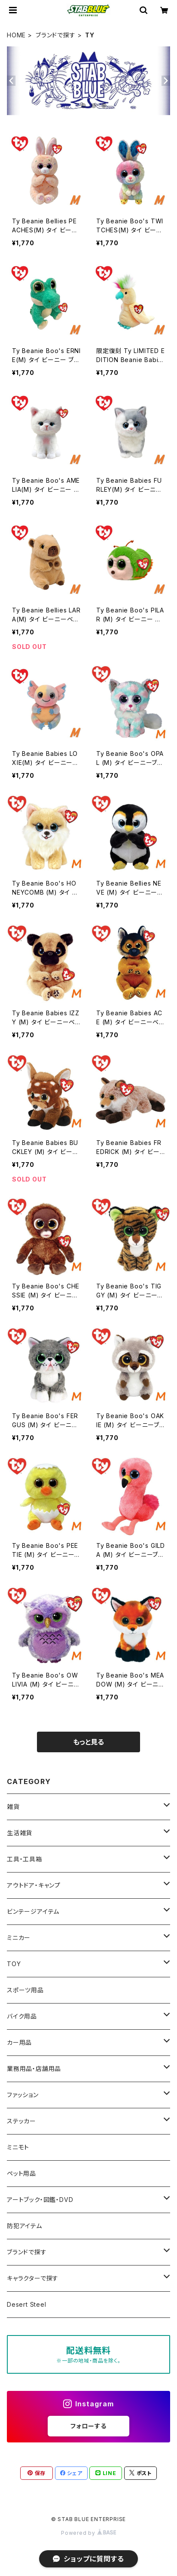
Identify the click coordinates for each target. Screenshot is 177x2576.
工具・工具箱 (24, 1859)
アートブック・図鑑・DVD (40, 2199)
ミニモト (18, 2147)
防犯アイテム (24, 2225)
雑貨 (13, 1806)
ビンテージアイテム (33, 1911)
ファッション (23, 2094)
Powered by (88, 2533)
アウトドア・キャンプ (34, 1885)
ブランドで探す (56, 35)
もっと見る (88, 1742)
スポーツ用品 (25, 1990)
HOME (16, 35)
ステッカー (21, 2121)
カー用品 (19, 2042)
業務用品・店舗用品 (34, 2068)
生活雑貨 (19, 1832)
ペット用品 (21, 2173)
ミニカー (19, 1937)
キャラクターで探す (32, 2278)
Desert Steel (26, 2304)
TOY (14, 1963)
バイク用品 (22, 2016)
